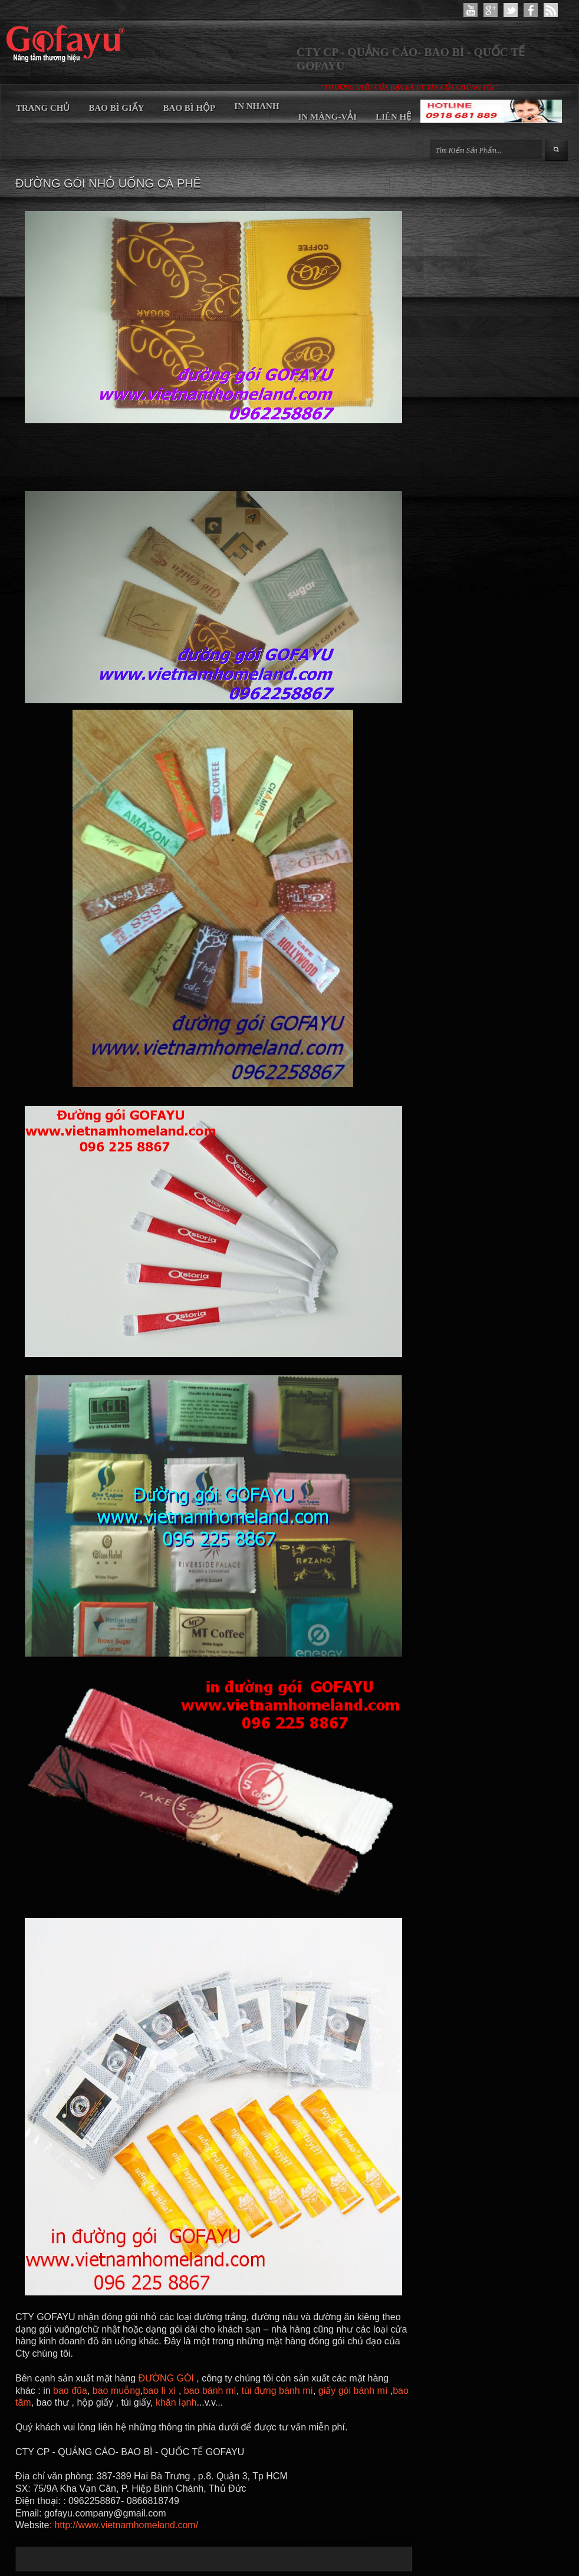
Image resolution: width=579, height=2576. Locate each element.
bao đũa (70, 2391)
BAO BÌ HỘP (189, 108)
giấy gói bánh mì (353, 2391)
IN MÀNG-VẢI (327, 116)
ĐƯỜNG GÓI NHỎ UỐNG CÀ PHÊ (108, 183)
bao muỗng (116, 2391)
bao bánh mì (208, 2391)
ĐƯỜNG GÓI (168, 2378)
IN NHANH (256, 106)
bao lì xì (160, 2391)
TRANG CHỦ (43, 108)
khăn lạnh (176, 2402)
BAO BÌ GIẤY (116, 108)
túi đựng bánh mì (277, 2391)
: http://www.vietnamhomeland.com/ (124, 2525)
